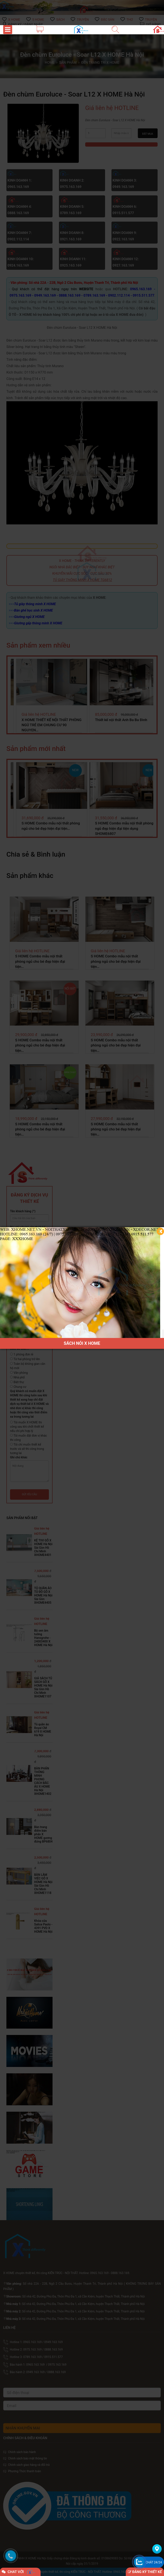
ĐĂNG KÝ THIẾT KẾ (145, 2572)
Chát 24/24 (154, 2562)
